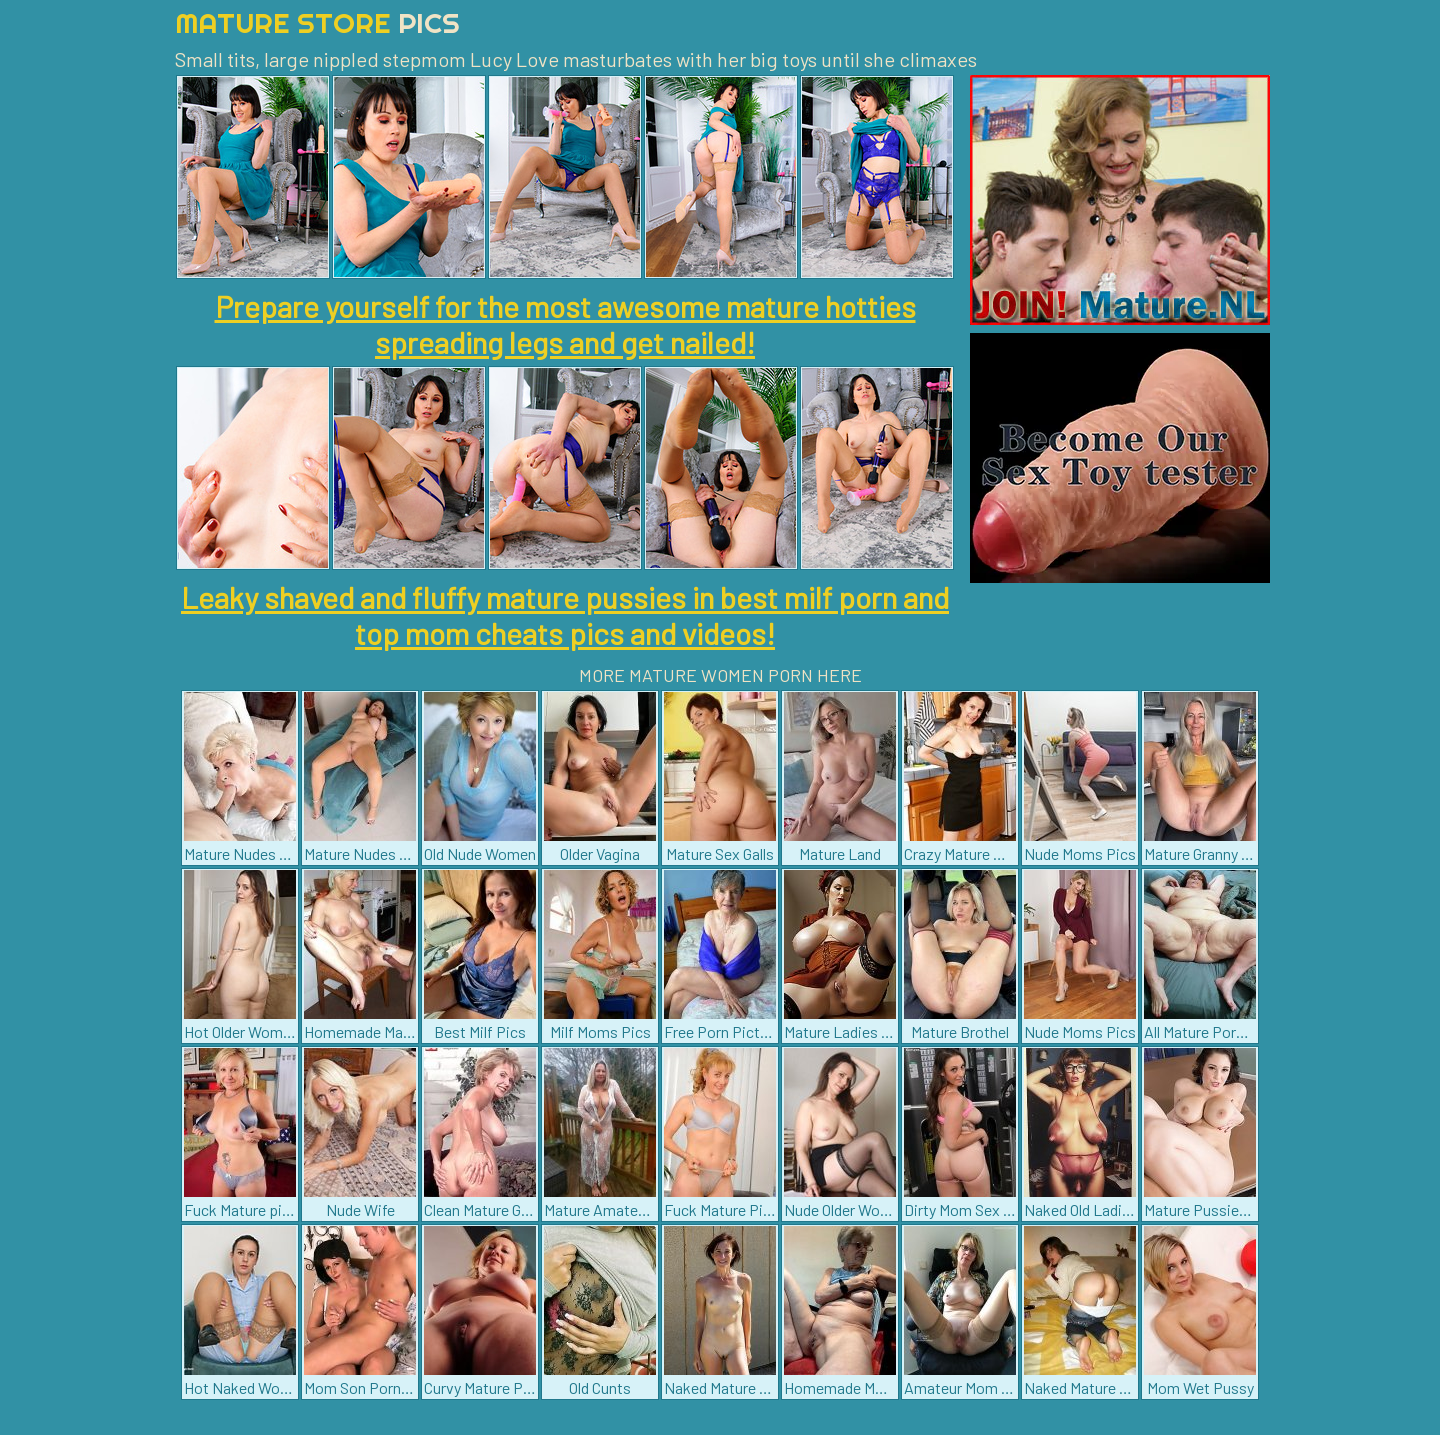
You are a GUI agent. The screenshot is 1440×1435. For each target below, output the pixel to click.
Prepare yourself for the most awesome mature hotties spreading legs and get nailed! (565, 324)
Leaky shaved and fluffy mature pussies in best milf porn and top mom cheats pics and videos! (565, 615)
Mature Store (317, 22)
